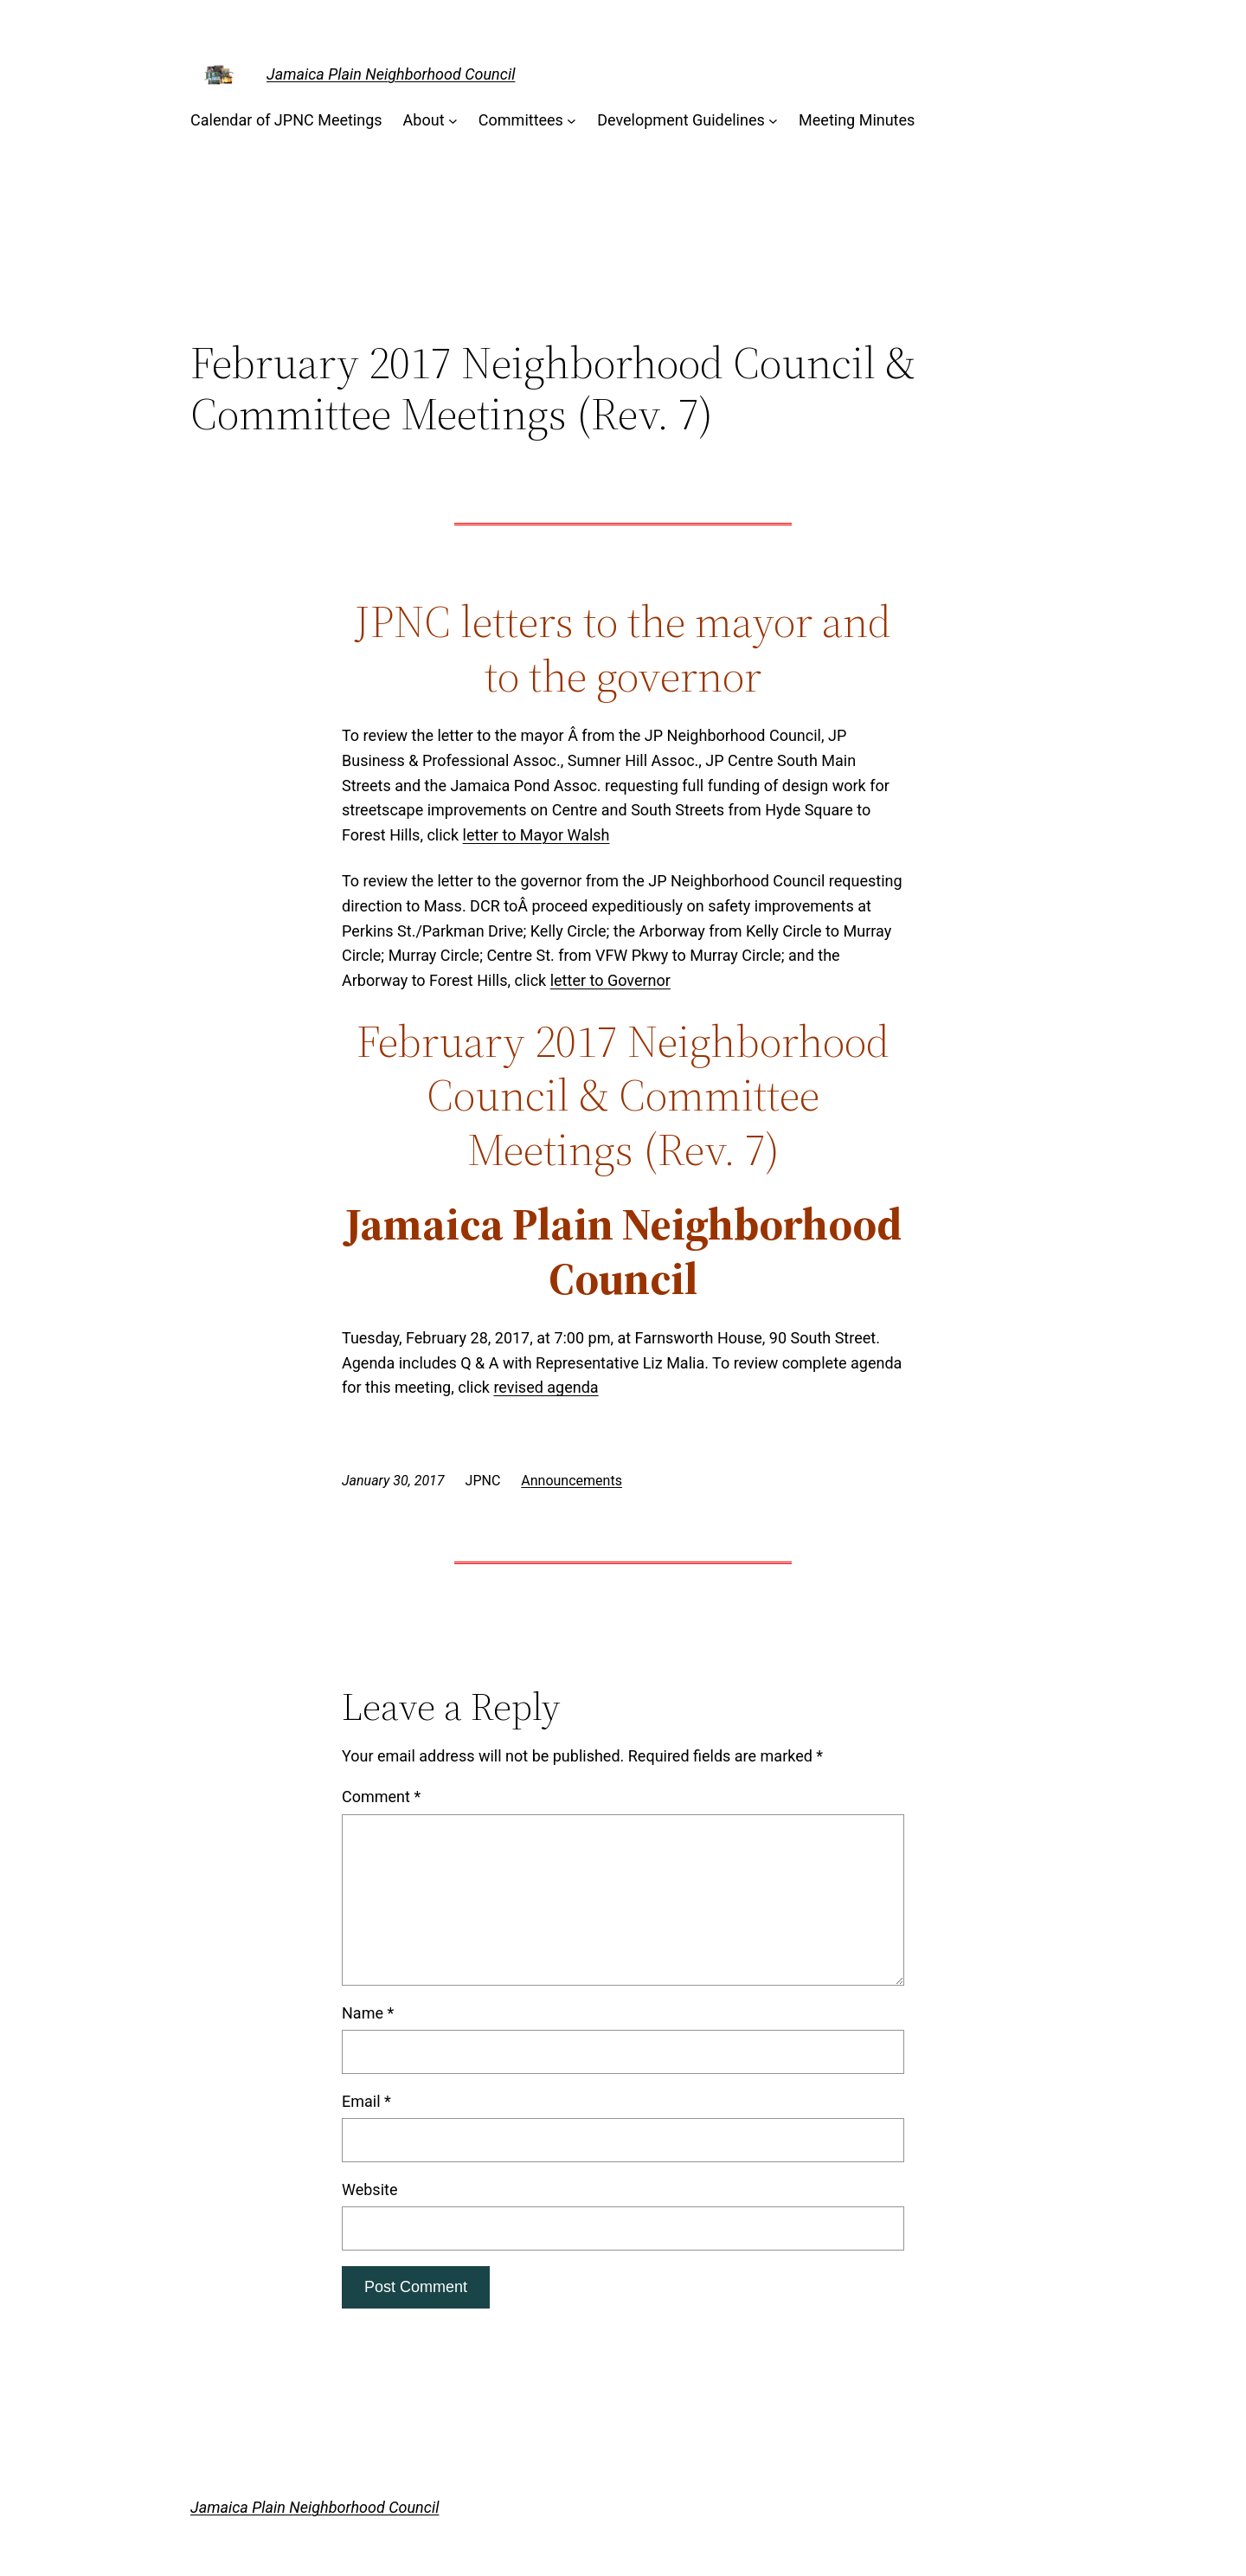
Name (368, 2013)
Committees (520, 120)
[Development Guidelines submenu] (773, 121)
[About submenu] (453, 121)
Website (369, 2189)
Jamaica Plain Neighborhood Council (391, 74)
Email (366, 2101)
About (424, 120)
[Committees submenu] (571, 121)
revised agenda (545, 1387)
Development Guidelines (681, 120)
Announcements (571, 1480)
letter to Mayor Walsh (536, 835)
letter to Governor (610, 980)
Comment (381, 1796)
